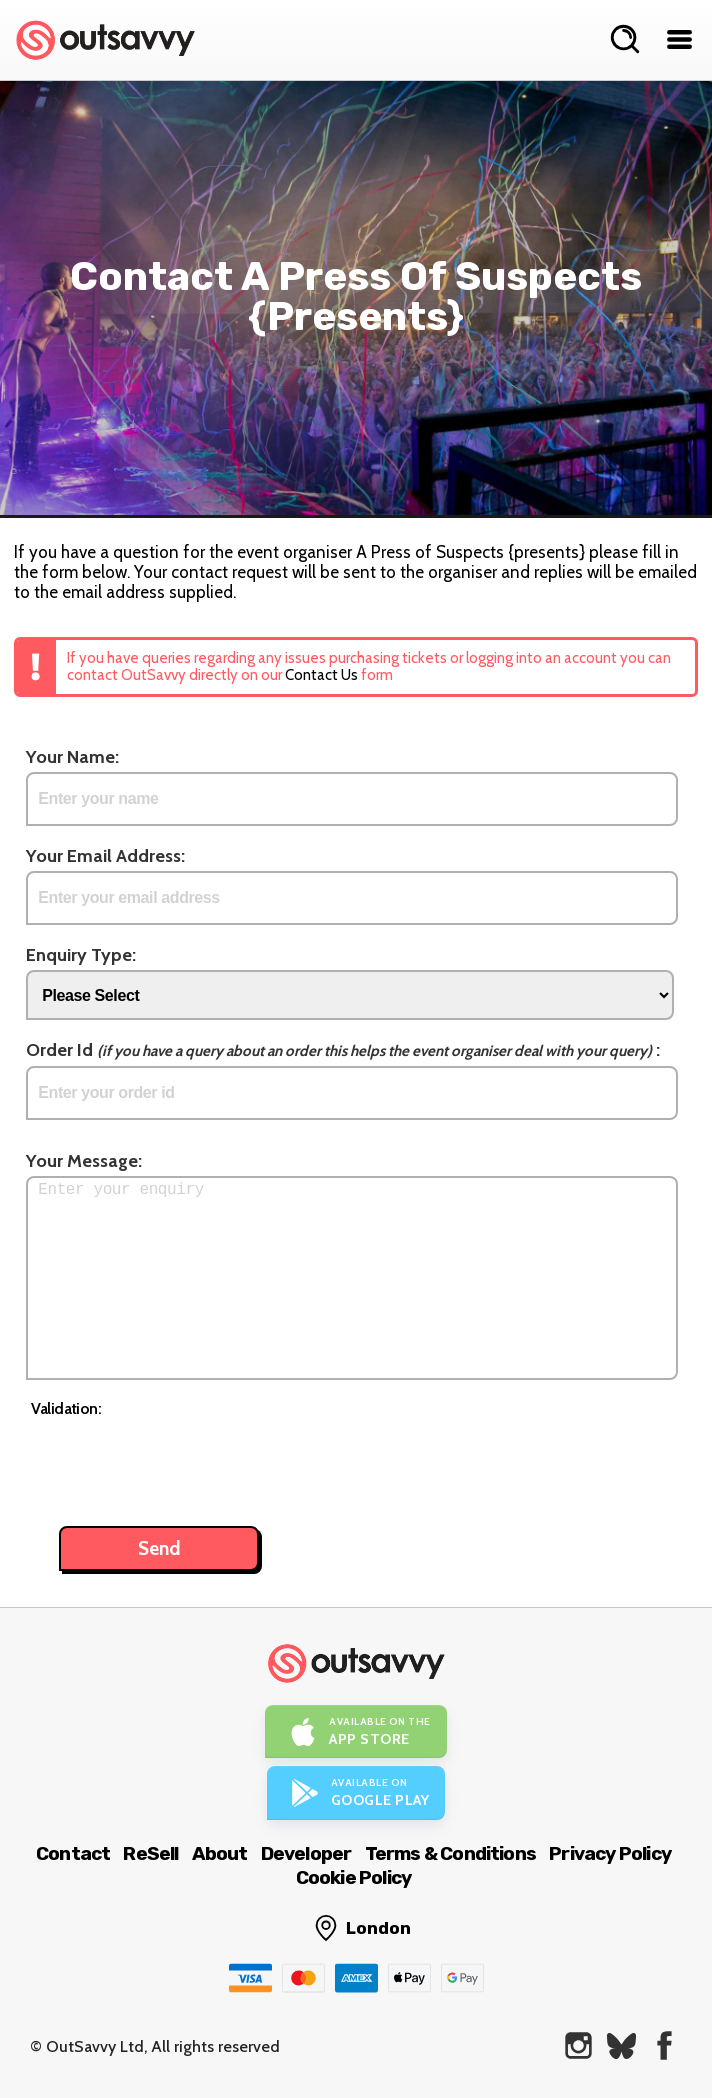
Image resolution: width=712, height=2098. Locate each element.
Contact (73, 1853)
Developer (306, 1853)
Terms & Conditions (451, 1853)
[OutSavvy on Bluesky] (621, 2045)
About (220, 1853)
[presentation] (183, 1461)
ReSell (150, 1853)
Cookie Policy (354, 1877)
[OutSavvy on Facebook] (664, 2045)
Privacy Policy (610, 1853)
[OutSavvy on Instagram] (578, 2045)
